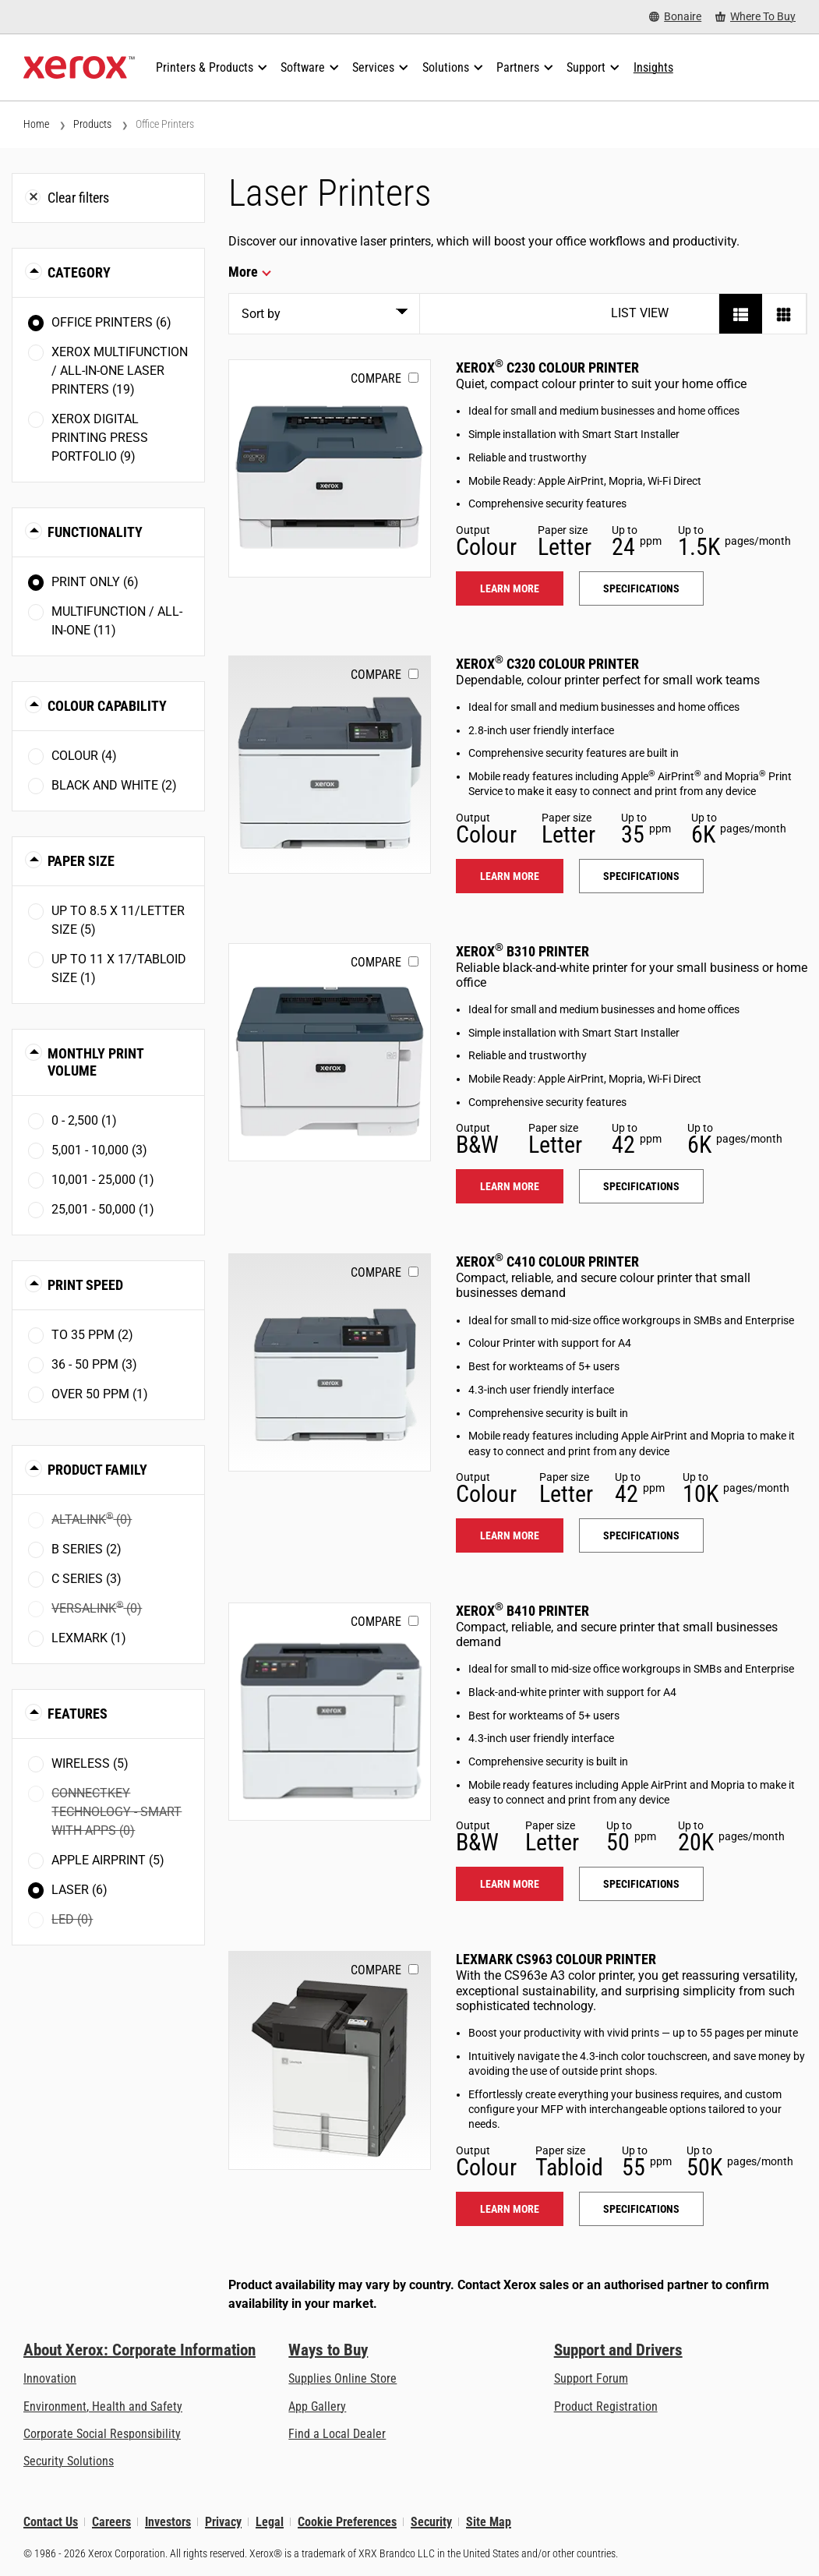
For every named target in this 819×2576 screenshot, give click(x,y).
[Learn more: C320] (329, 764)
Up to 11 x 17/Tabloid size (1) (118, 968)
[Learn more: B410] (329, 1711)
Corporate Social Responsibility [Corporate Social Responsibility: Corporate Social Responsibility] (102, 2433)
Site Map (488, 2522)
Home (36, 124)
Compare (376, 378)
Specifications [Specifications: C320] (641, 876)
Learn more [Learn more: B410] (509, 1884)
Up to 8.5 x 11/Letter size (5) (118, 920)
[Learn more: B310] (329, 1052)
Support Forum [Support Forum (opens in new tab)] (591, 2378)
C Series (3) (86, 1578)
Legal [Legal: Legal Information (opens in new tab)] (270, 2522)
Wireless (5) (90, 1763)
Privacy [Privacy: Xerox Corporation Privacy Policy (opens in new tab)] (223, 2522)
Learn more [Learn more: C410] (509, 1535)
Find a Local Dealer (337, 2433)
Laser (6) (79, 1889)
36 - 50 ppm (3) (94, 1364)
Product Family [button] (97, 1469)
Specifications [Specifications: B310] (641, 1186)
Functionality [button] (95, 532)
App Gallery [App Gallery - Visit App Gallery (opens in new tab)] (317, 2406)
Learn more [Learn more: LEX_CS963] (509, 2209)
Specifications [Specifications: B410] (641, 1884)
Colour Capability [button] (107, 706)
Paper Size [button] (81, 861)
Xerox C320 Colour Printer (547, 663)
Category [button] (79, 272)
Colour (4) (84, 755)
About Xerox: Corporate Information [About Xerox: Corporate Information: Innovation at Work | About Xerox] (139, 2350)
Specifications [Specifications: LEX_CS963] (641, 2209)
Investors (168, 2522)
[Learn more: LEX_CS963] (329, 2060)
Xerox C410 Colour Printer (547, 1261)
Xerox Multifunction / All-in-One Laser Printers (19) (119, 371)
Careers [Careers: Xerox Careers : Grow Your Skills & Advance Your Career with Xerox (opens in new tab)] (111, 2522)
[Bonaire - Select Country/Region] (675, 17)
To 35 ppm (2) (92, 1334)
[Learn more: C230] (329, 468)
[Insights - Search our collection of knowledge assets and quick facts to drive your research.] (653, 68)
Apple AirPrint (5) (107, 1860)
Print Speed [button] (85, 1285)
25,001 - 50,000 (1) (102, 1209)
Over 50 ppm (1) (99, 1394)
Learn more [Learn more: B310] (509, 1186)
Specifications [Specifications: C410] (641, 1535)
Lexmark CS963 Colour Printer (556, 1959)
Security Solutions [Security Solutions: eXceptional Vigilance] (68, 2461)
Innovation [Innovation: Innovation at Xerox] (49, 2378)
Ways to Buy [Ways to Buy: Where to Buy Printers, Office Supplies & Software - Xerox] (328, 2350)
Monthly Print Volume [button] (95, 1062)
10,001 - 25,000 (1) (102, 1179)
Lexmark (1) (88, 1638)
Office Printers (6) (111, 322)
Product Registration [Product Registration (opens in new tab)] (606, 2406)
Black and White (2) (114, 785)
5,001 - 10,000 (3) (99, 1150)
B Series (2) (86, 1549)
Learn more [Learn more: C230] (509, 588)
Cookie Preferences (347, 2522)
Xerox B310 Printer (522, 951)
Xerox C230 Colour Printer (547, 367)
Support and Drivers (618, 2350)
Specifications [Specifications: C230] (641, 588)
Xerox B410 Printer (522, 1610)
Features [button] (78, 1713)
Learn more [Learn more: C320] (509, 876)
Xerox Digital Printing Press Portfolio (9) (99, 438)
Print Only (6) (95, 581)
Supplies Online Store (342, 2378)
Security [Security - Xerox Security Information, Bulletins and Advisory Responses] (431, 2522)
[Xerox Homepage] (79, 68)
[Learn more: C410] (329, 1362)
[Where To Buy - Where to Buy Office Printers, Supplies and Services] (755, 17)
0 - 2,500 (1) (84, 1120)
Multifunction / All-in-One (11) (116, 621)
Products (92, 124)
